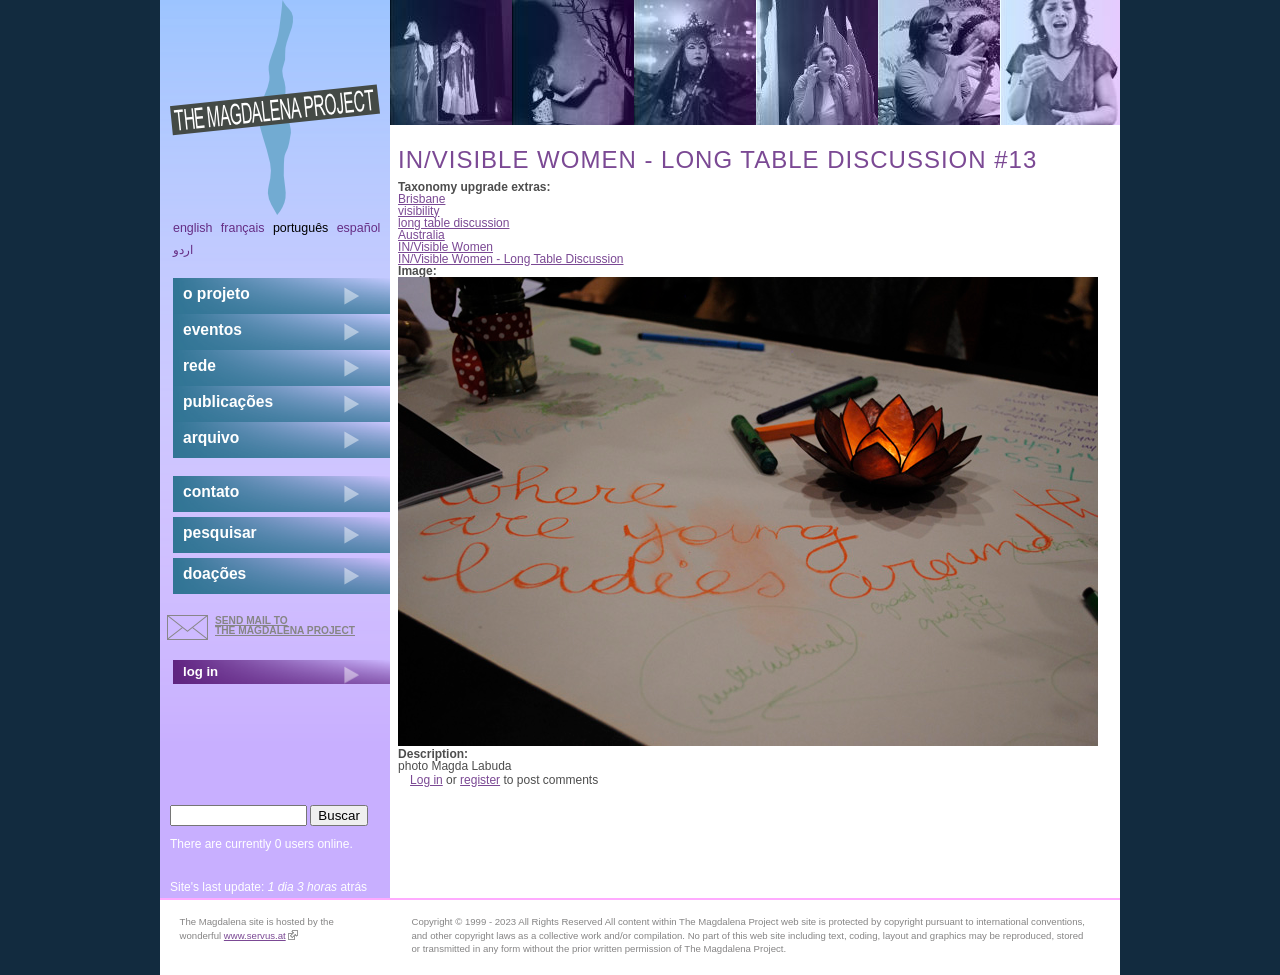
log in (200, 671)
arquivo (211, 437)
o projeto (216, 293)
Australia (421, 235)
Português (300, 228)
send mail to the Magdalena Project (285, 625)
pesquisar (220, 532)
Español (359, 228)
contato (211, 491)
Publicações (228, 401)
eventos (212, 329)
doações (214, 573)
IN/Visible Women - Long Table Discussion (510, 259)
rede (199, 365)
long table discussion (453, 223)
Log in (426, 780)
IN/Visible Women (445, 247)
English (193, 228)
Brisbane (421, 199)
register (480, 780)
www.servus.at (261, 935)
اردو (183, 250)
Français (243, 228)
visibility (418, 211)
